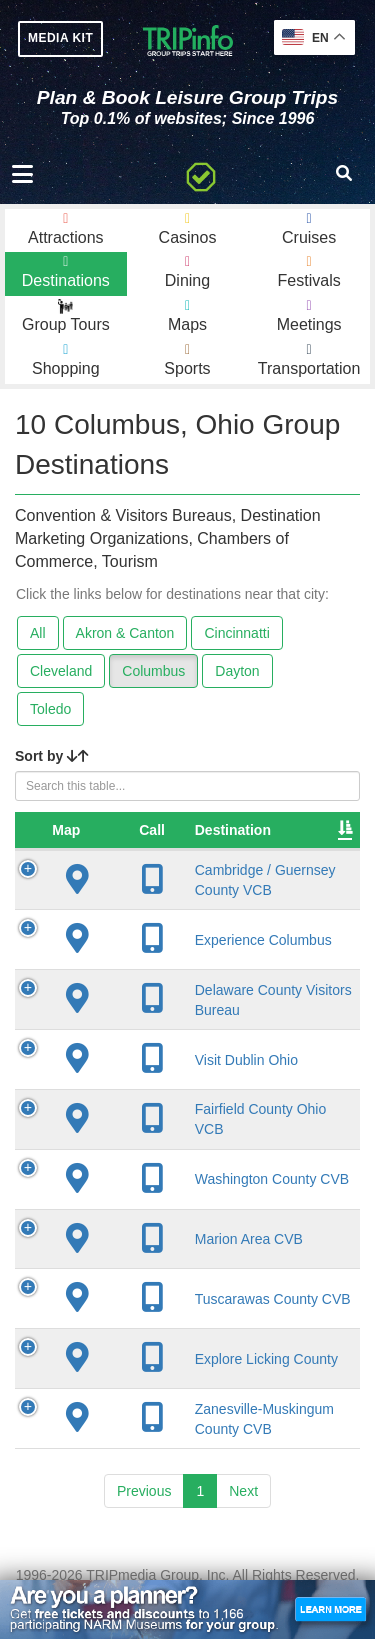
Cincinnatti (236, 633)
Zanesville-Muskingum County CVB (185, 1444)
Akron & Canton (125, 633)
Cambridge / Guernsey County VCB (201, 889)
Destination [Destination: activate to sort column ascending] (185, 830)
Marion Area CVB (201, 1256)
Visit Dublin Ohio (198, 1077)
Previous (144, 1525)
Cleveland (61, 671)
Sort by (52, 756)
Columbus (153, 671)
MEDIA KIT (60, 38)
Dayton (237, 671)
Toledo (50, 709)
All (38, 633)
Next (243, 1525)
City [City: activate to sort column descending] (285, 830)
